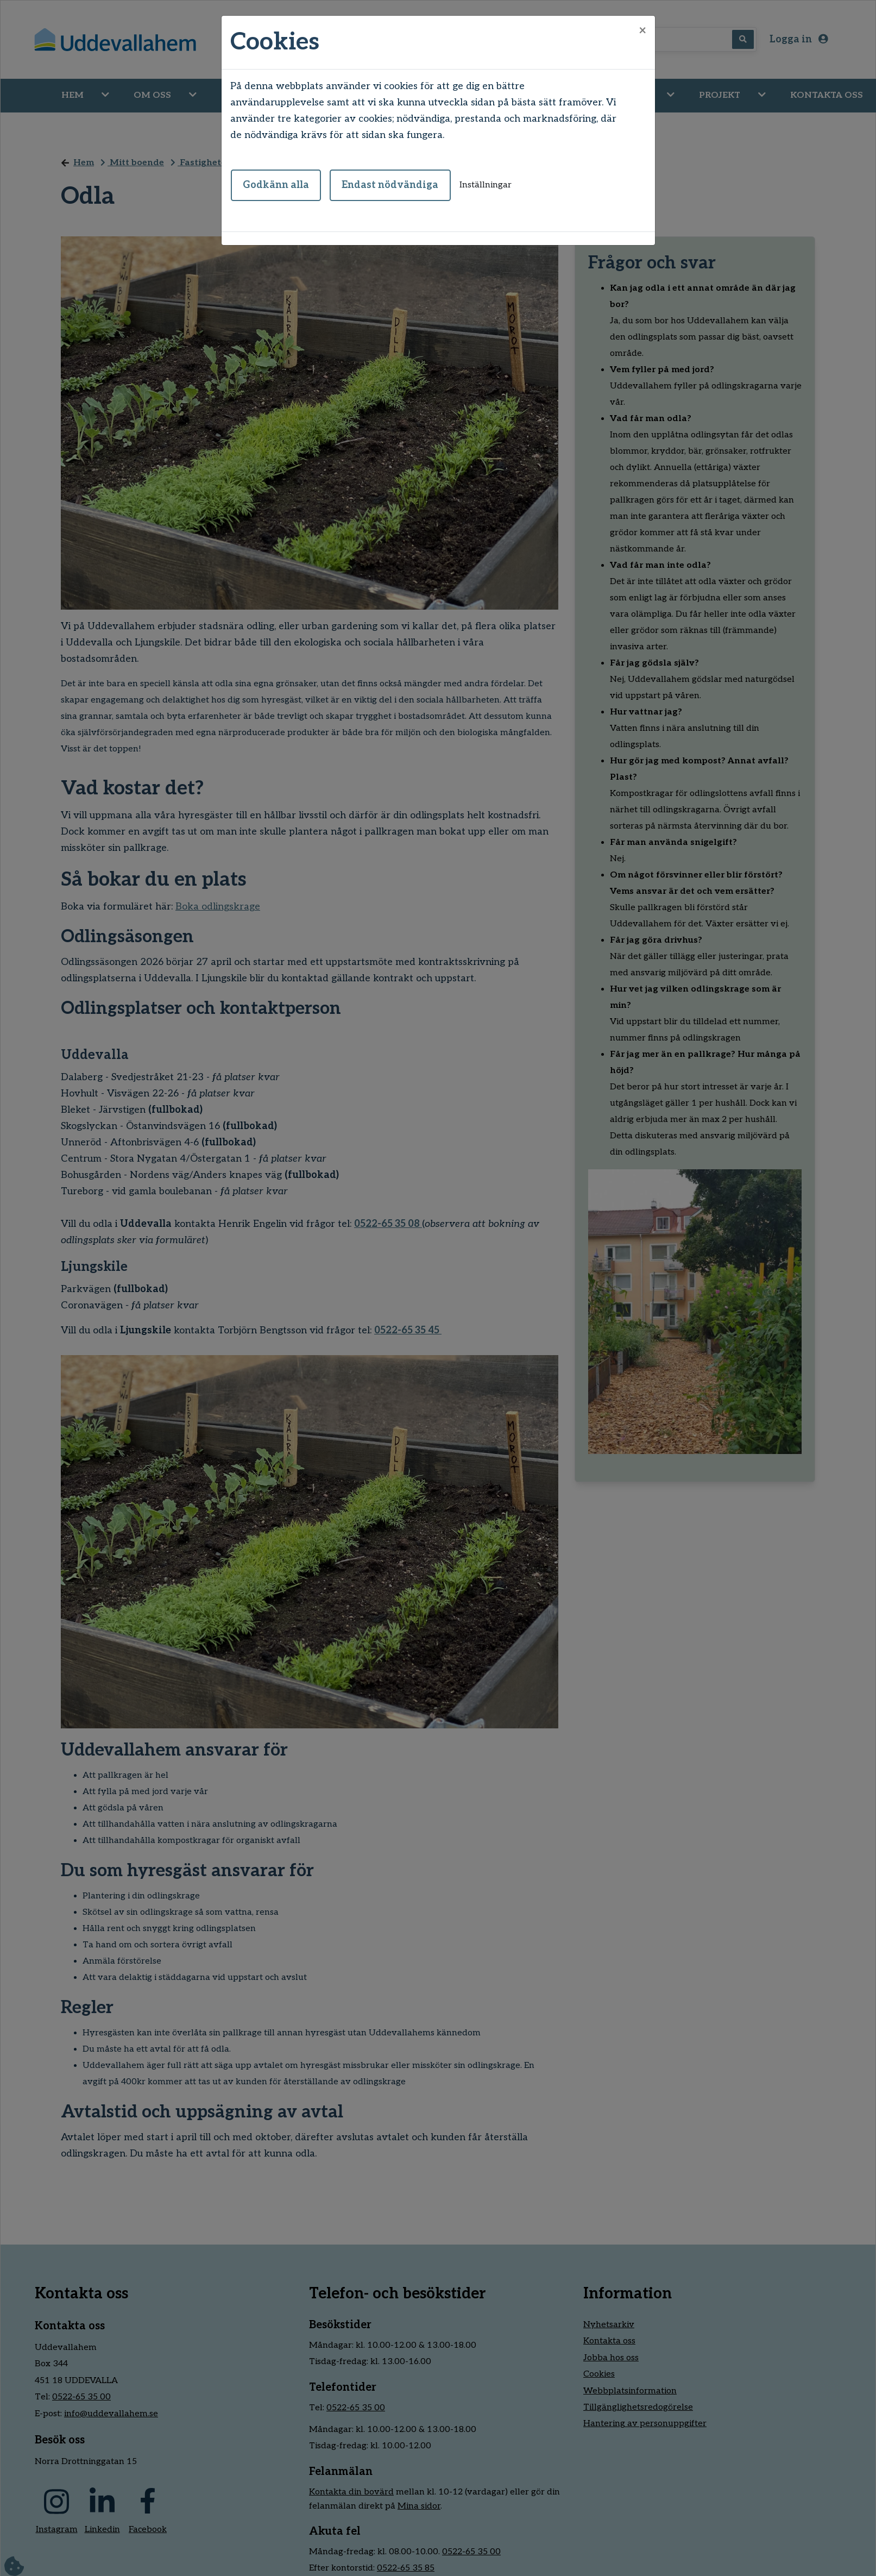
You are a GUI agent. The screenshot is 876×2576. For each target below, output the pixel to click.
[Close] (642, 31)
